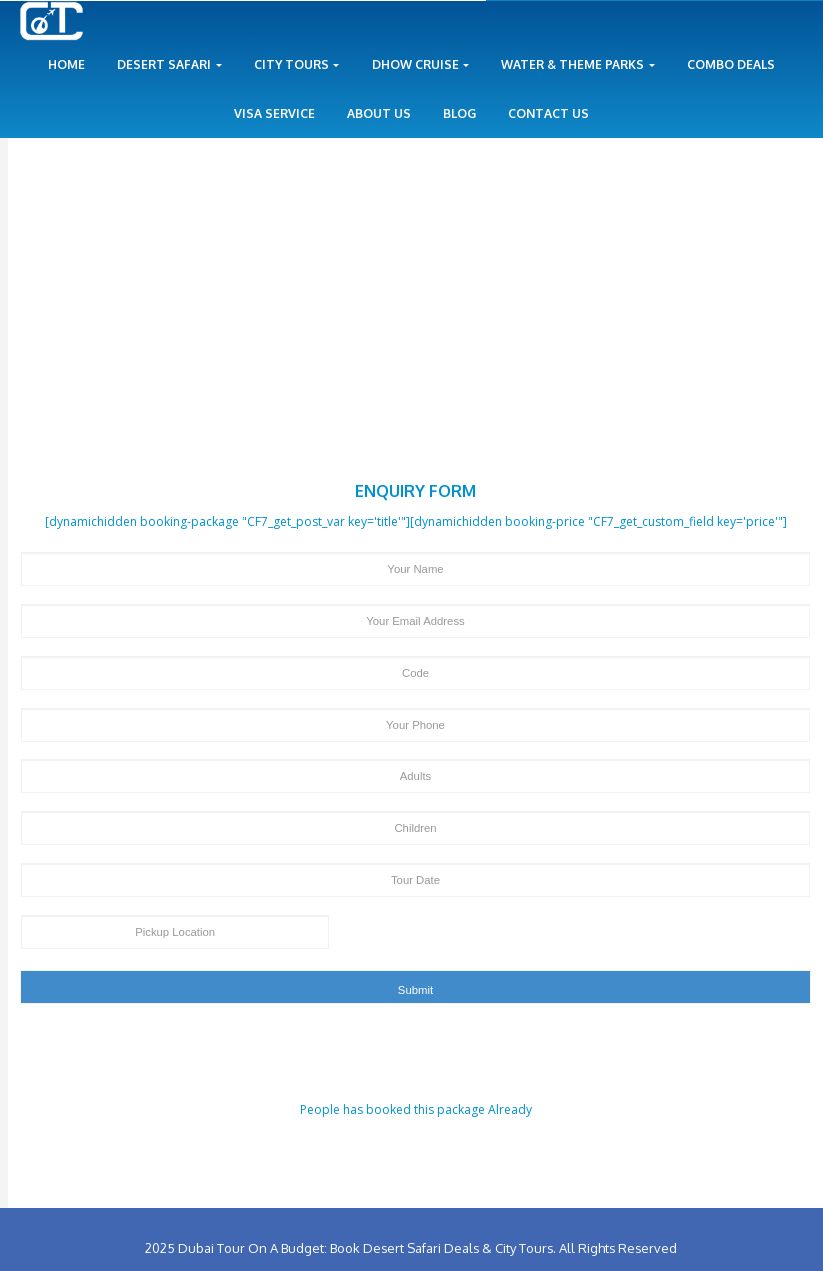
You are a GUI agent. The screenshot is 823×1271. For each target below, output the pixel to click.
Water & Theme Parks (578, 64)
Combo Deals (731, 64)
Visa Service (274, 113)
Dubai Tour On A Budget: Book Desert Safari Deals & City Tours (365, 1248)
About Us (379, 113)
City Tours (297, 64)
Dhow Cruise (421, 64)
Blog (459, 113)
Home (66, 64)
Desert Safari (169, 64)
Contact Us (548, 113)
